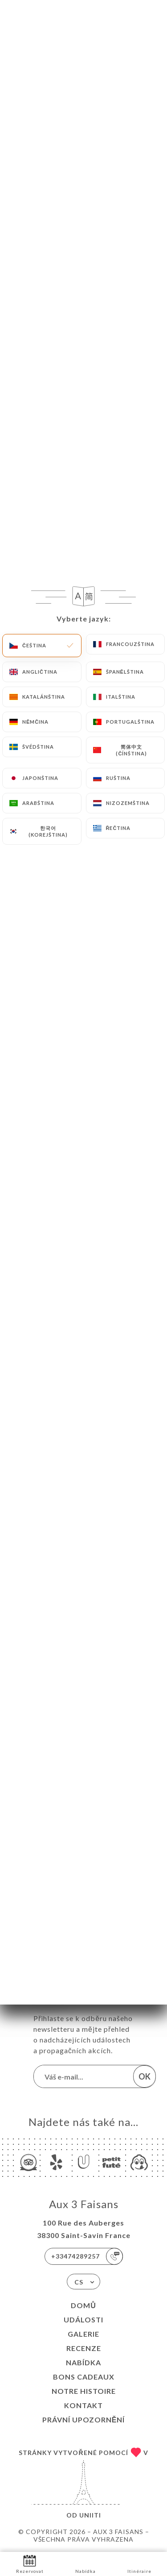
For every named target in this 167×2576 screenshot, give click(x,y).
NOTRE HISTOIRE (84, 2391)
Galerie (83, 2334)
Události (83, 2319)
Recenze (83, 2348)
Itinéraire (139, 2563)
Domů (83, 2305)
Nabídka (83, 2362)
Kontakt (83, 2405)
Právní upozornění (83, 2419)
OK (144, 2076)
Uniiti (90, 2515)
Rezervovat (30, 2563)
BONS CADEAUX (83, 2376)
